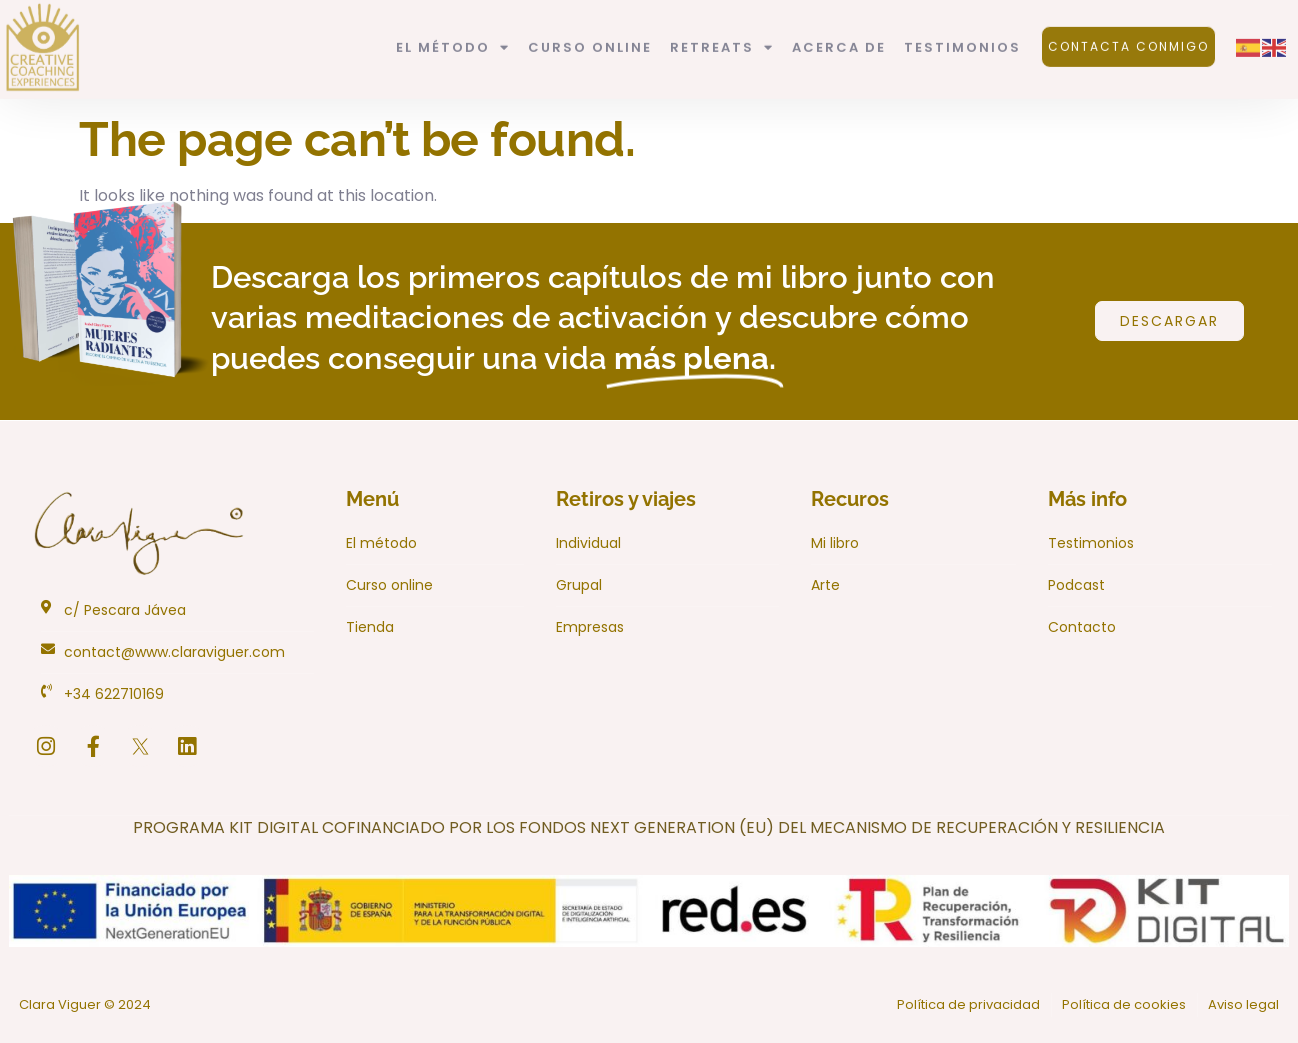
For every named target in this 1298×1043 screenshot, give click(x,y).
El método (453, 34)
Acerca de (839, 33)
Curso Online (590, 33)
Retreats (722, 34)
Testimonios (962, 33)
